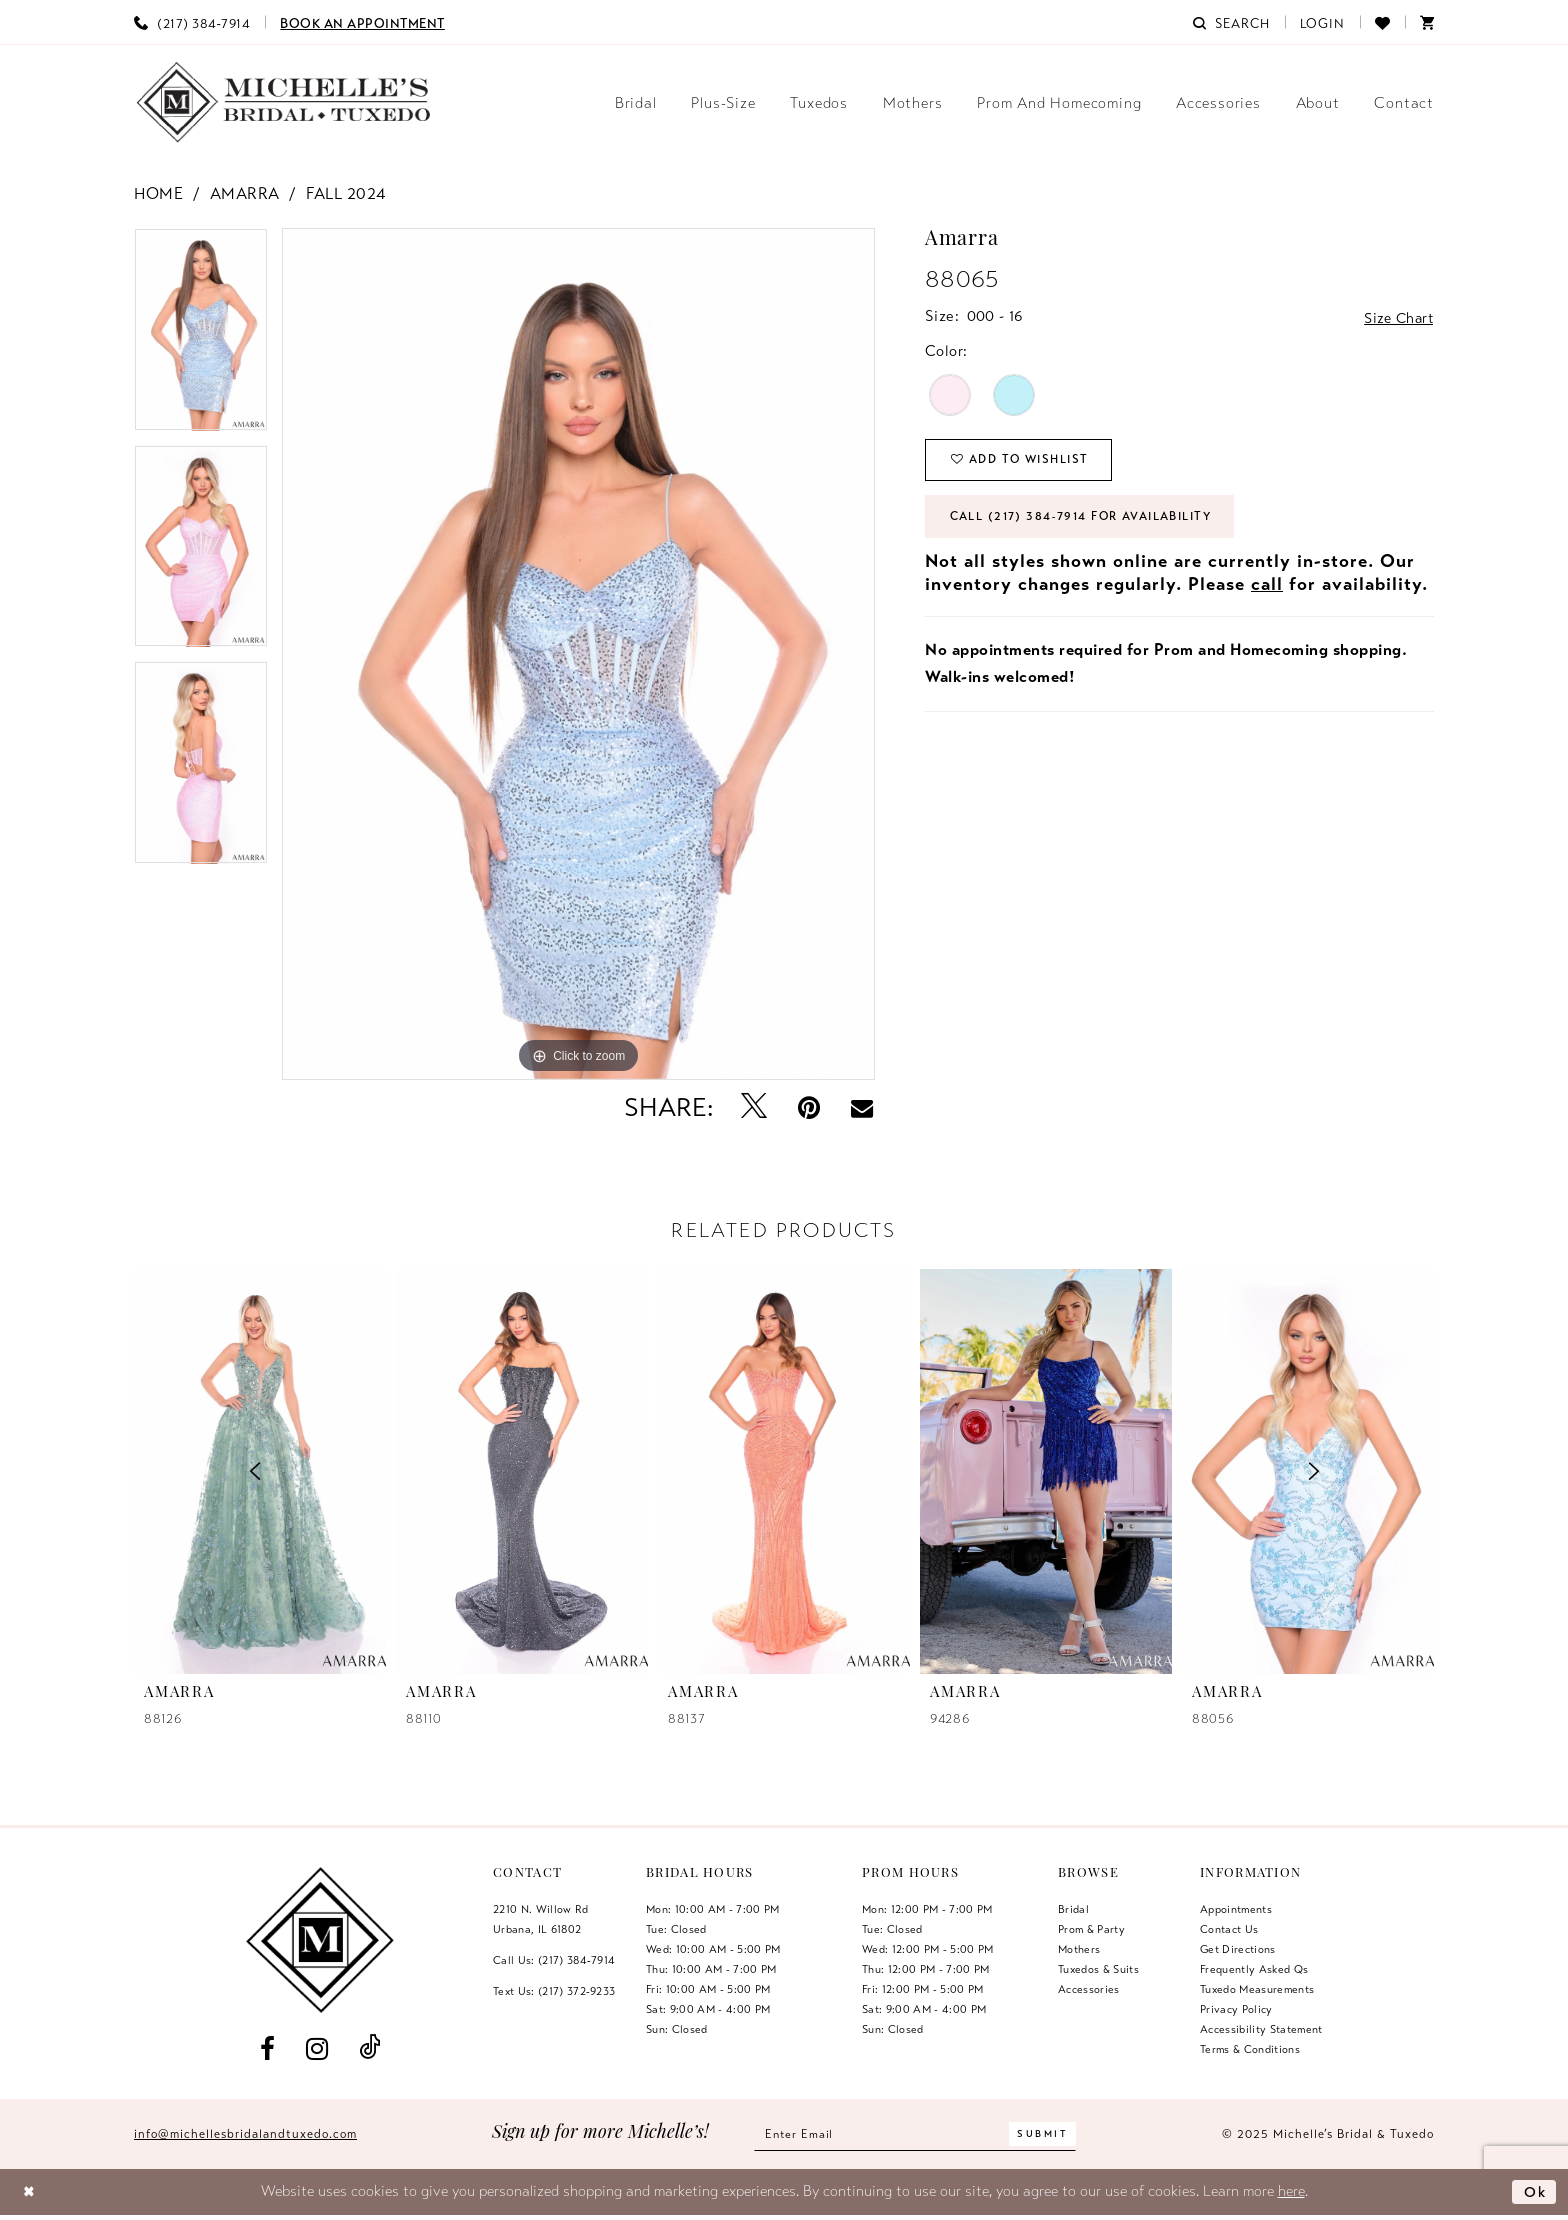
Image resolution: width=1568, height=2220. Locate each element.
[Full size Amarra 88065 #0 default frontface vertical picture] (578, 654)
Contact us (1229, 1929)
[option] (201, 336)
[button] (1323, 22)
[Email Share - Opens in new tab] (862, 1108)
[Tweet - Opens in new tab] (754, 1107)
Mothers (1079, 1949)
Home (158, 194)
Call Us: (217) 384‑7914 (554, 1960)
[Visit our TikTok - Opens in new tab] (370, 2048)
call (1267, 589)
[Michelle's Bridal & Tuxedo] (284, 102)
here (1291, 2191)
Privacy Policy (1236, 2009)
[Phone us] (192, 22)
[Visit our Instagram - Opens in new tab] (316, 2048)
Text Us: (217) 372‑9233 (554, 1991)
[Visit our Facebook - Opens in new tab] (267, 2048)
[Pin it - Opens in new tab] (809, 1107)
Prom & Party (1091, 1929)
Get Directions (1238, 1949)
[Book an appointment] (362, 22)
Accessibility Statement (1261, 2029)
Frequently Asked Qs (1254, 1969)
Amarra (245, 194)
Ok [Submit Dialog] (1534, 2191)
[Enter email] (915, 2134)
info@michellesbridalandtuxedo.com (245, 2134)
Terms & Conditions (1250, 2049)
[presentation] (522, 1471)
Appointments (1236, 1909)
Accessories (1089, 1989)
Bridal (1073, 1909)
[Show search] (1231, 22)
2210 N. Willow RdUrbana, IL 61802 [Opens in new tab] (541, 1919)
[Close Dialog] (30, 2192)
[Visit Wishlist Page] (1382, 22)
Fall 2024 (346, 194)
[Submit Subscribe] (1048, 2134)
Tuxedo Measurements (1257, 1989)
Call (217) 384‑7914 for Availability (1089, 521)
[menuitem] (192, 22)
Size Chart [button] (1396, 317)
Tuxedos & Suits (1098, 1969)
